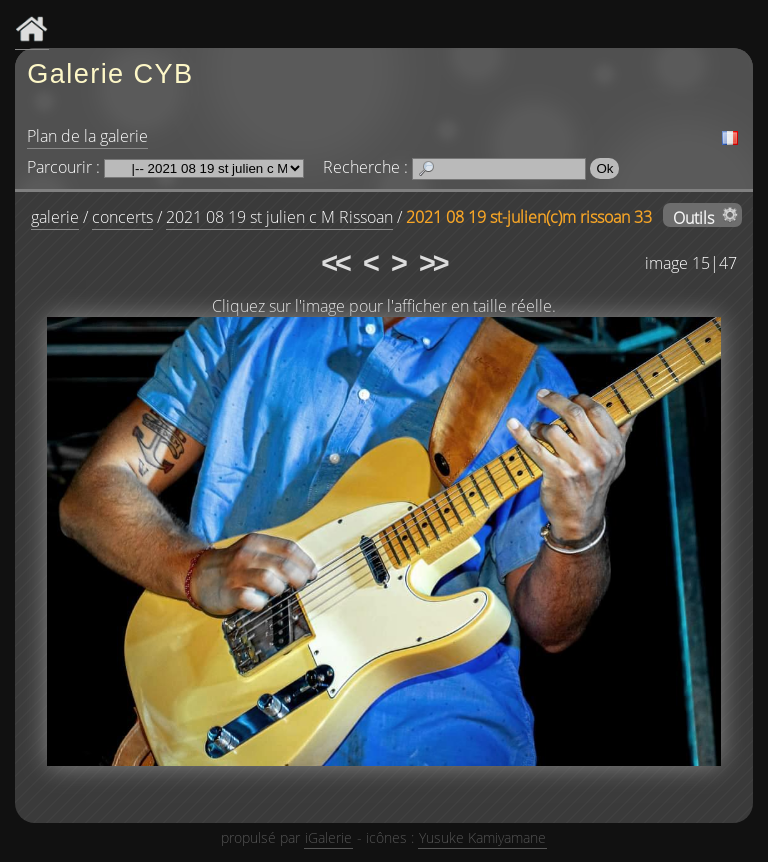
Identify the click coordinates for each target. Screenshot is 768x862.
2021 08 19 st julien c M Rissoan (279, 217)
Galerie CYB (110, 73)
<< (335, 263)
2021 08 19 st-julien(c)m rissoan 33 (529, 217)
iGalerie (328, 837)
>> (433, 263)
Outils (693, 217)
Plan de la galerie (87, 136)
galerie (55, 217)
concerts (122, 217)
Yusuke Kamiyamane (482, 837)
